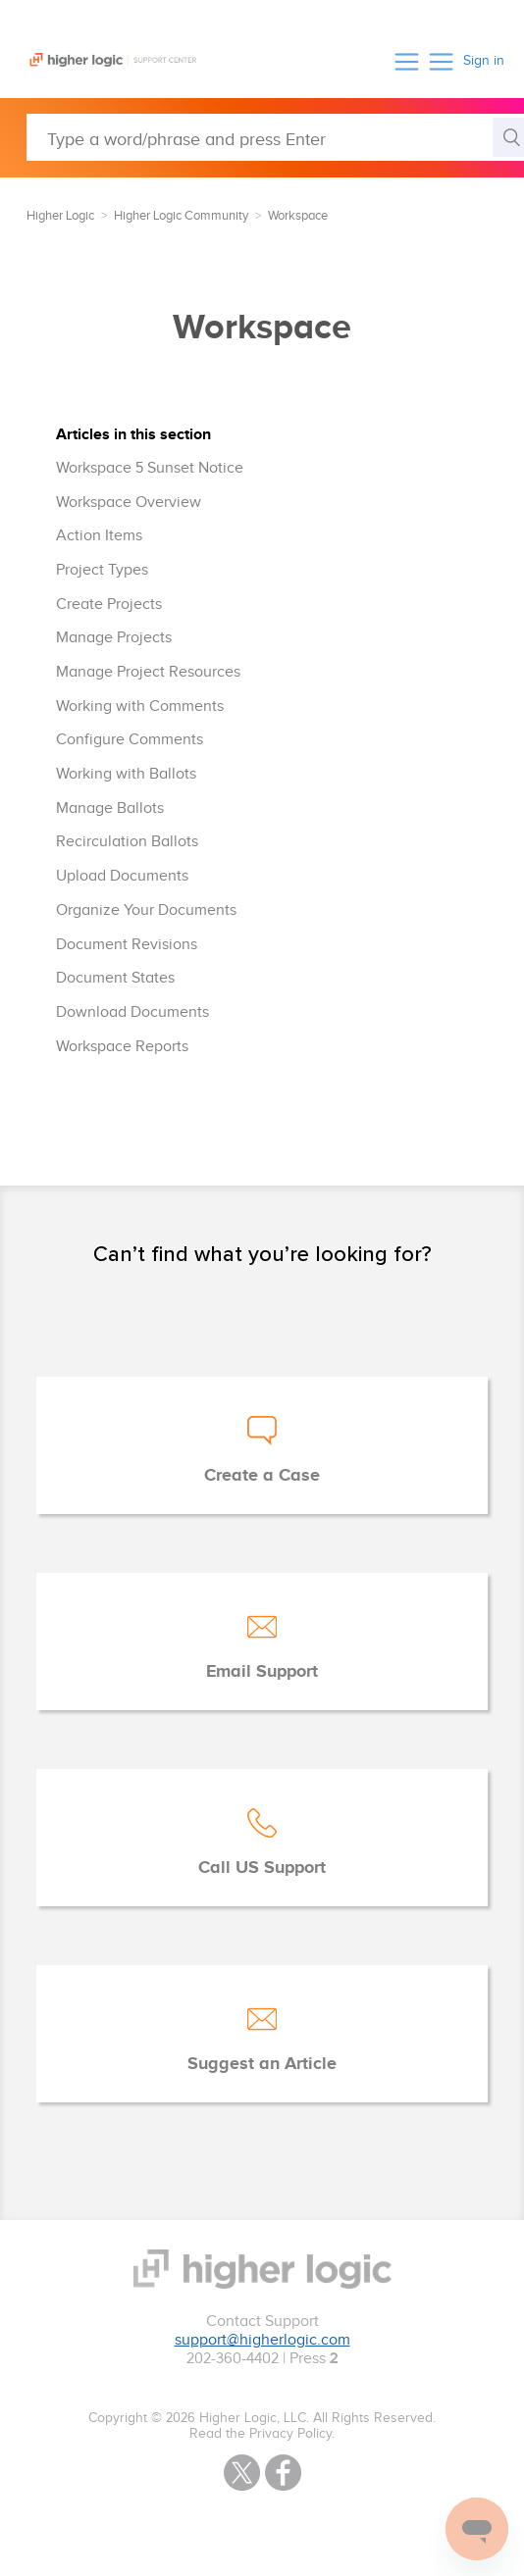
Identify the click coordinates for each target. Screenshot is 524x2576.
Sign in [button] (483, 61)
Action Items (99, 536)
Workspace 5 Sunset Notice (149, 468)
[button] (406, 61)
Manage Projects (114, 638)
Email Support (262, 1672)
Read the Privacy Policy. (262, 2434)
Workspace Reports (122, 1046)
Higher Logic (60, 216)
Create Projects (109, 604)
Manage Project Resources (148, 672)
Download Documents (132, 1012)
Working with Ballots (126, 774)
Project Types (102, 570)
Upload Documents (122, 876)
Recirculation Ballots (127, 842)
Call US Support (262, 1868)
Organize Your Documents (146, 910)
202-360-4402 (232, 2358)
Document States (115, 978)
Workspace (298, 216)
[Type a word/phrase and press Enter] (275, 137)
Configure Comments (129, 740)
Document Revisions (126, 944)
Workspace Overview (128, 502)
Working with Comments (140, 706)
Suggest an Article (262, 2064)
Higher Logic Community (181, 216)
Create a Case (262, 1476)
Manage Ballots (110, 808)
